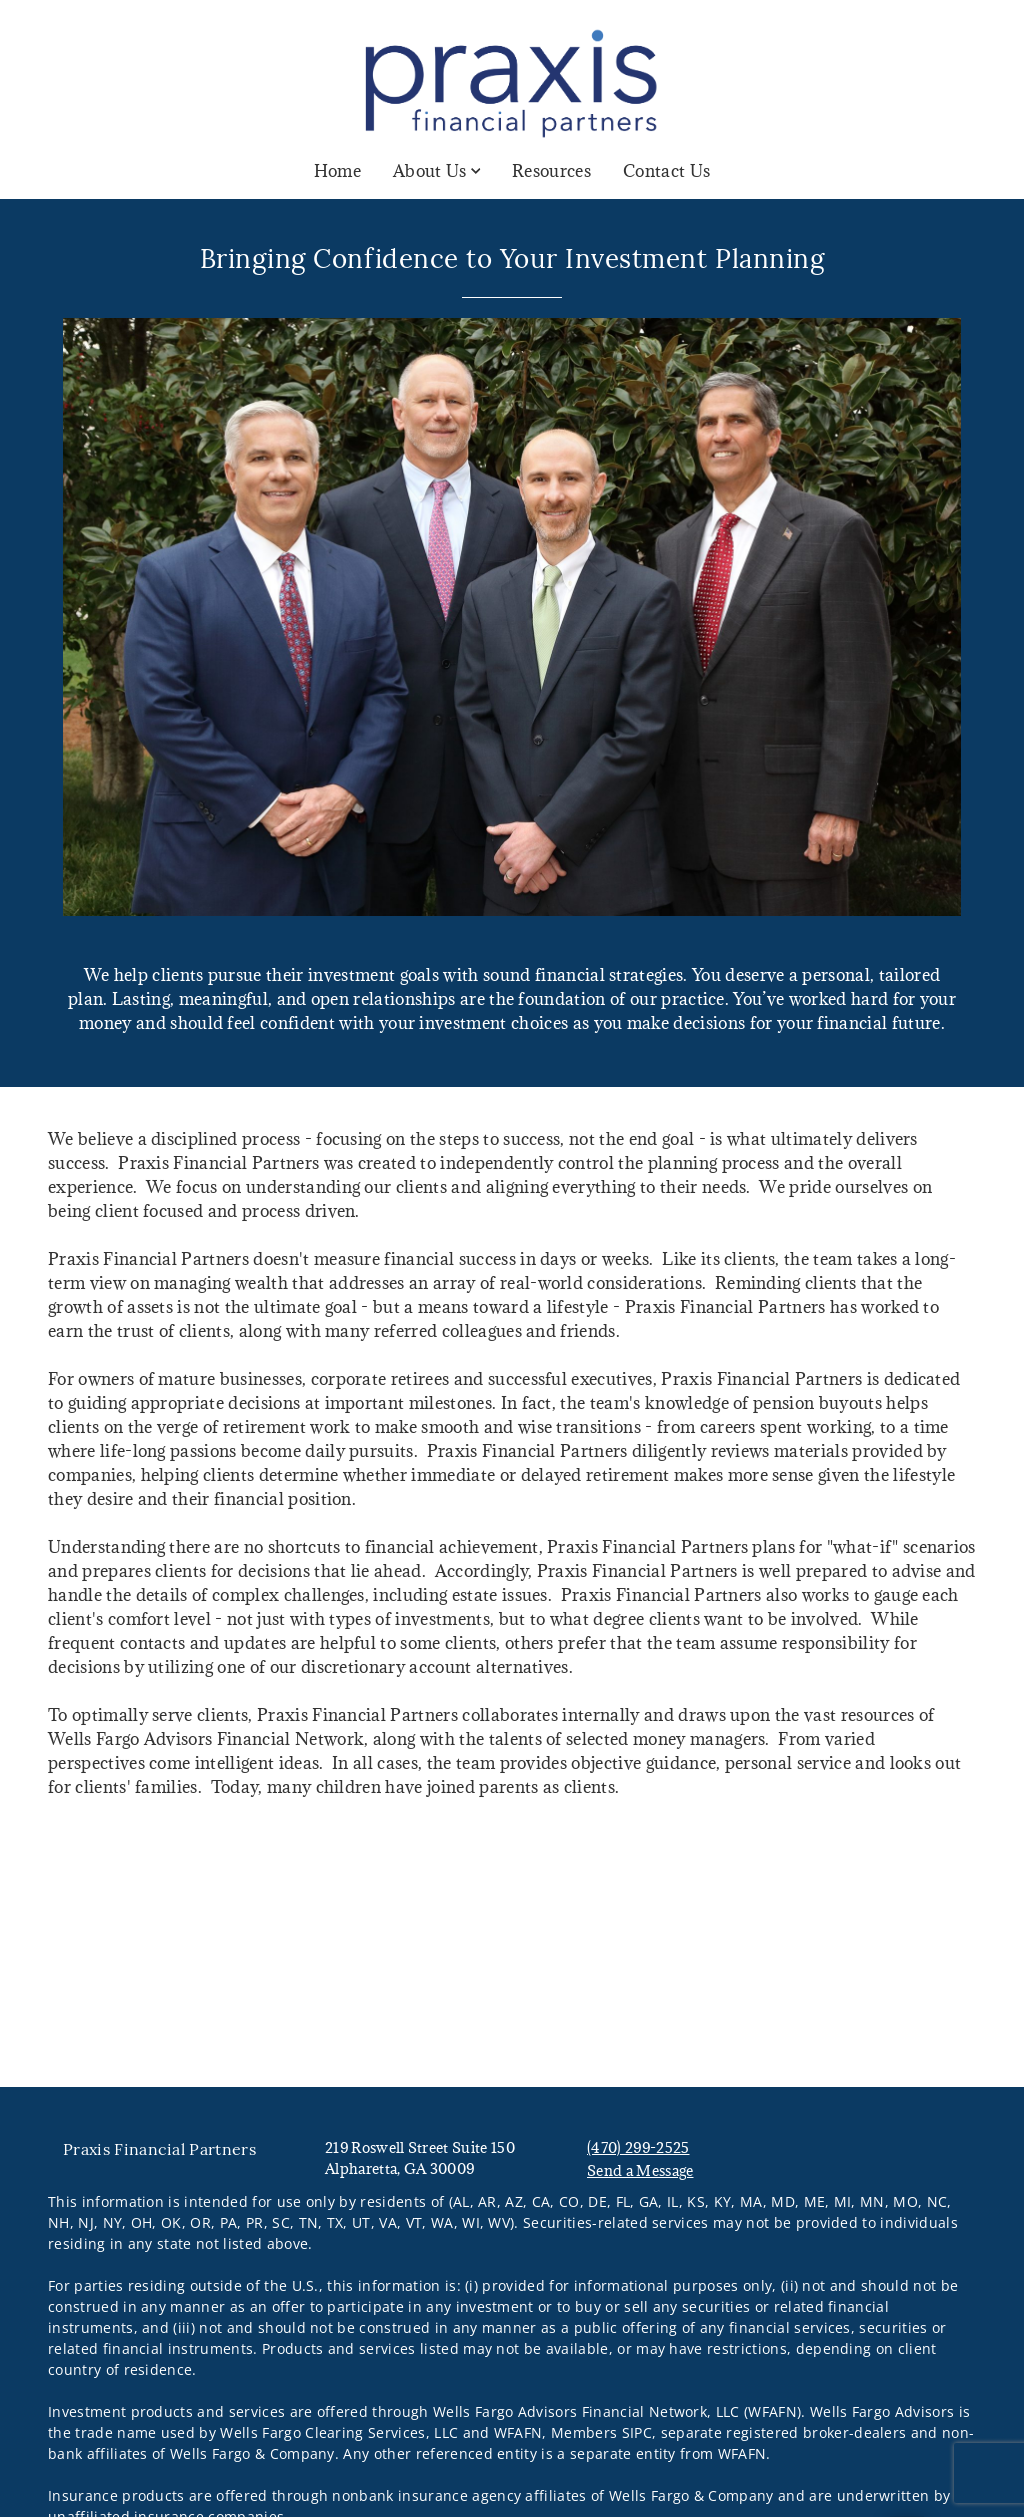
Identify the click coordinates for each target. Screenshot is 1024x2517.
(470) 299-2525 (638, 2147)
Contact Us (666, 171)
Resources (551, 171)
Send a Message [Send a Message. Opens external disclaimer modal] (640, 2170)
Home (337, 171)
